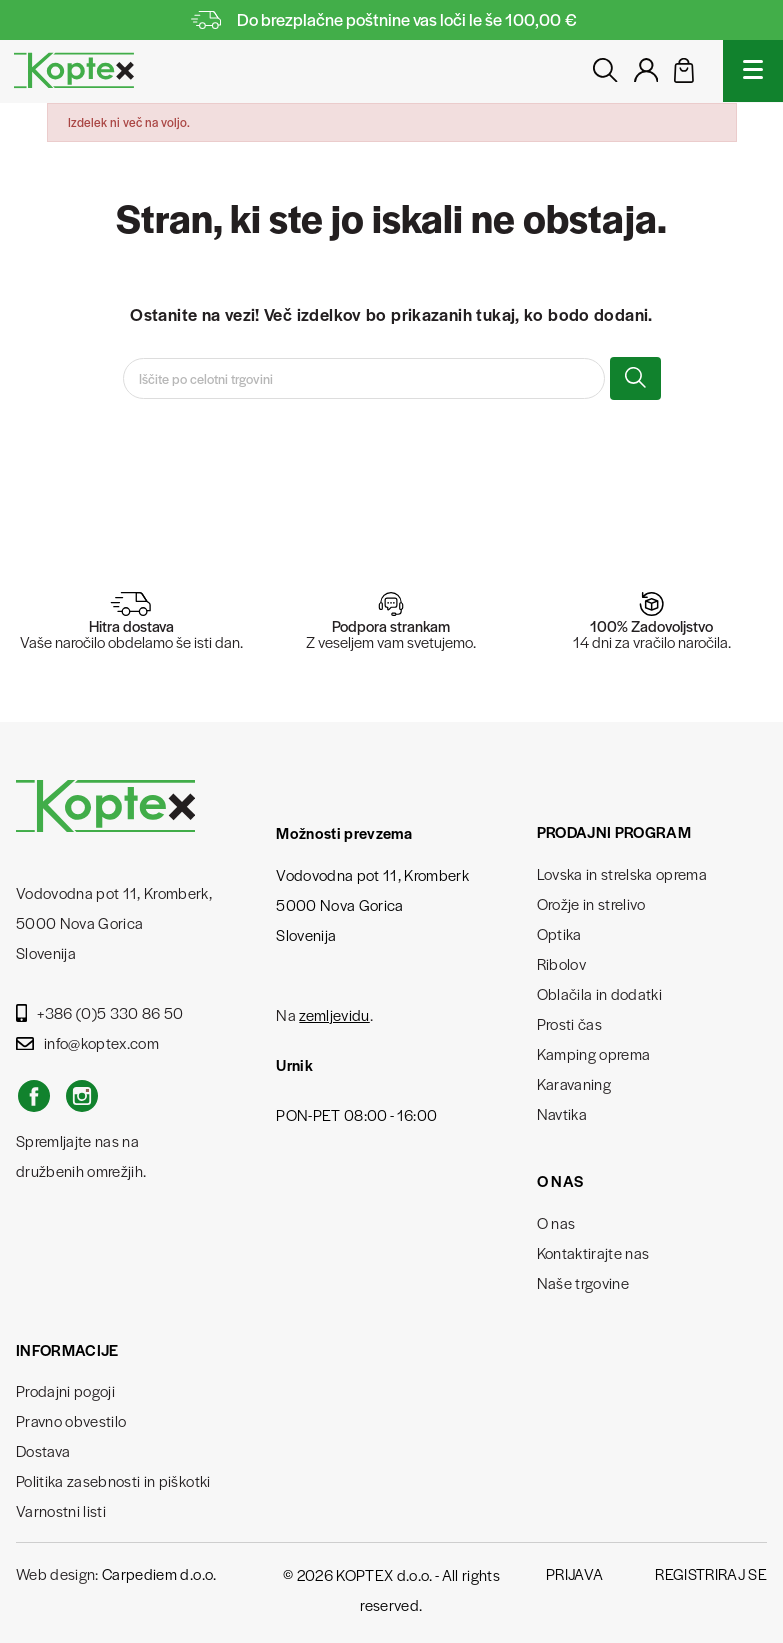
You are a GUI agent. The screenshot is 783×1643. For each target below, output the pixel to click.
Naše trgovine (583, 1282)
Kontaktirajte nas (593, 1252)
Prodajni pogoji (65, 1390)
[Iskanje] (364, 378)
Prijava (574, 1573)
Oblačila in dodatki (599, 993)
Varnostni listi (61, 1510)
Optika (559, 933)
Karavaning (574, 1083)
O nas (556, 1222)
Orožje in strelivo (591, 903)
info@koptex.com (87, 1042)
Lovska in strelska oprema (622, 873)
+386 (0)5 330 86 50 (100, 1012)
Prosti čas (569, 1023)
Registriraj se (711, 1573)
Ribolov (561, 963)
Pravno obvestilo (71, 1420)
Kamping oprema (594, 1053)
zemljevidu (334, 1014)
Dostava (43, 1450)
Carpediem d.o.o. (159, 1573)
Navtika (562, 1113)
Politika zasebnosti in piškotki (113, 1480)
